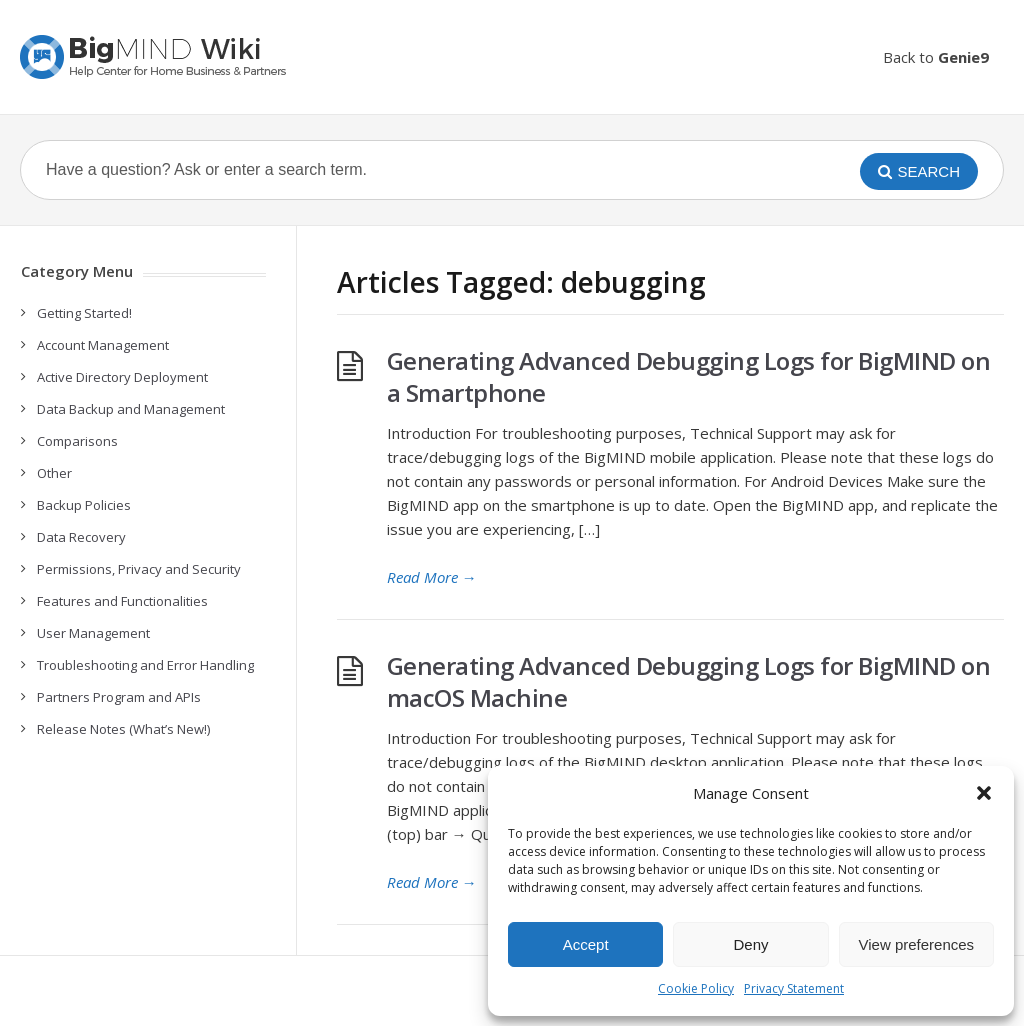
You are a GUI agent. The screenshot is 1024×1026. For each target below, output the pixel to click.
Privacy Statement (794, 988)
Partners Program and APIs (119, 697)
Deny (750, 944)
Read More (432, 577)
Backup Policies (84, 505)
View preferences (917, 944)
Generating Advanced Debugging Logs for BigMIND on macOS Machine (689, 681)
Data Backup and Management (131, 409)
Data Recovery (81, 537)
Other (54, 473)
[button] (984, 793)
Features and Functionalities (122, 601)
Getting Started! (84, 313)
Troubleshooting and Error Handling (145, 665)
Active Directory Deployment (122, 377)
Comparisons (77, 441)
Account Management (103, 345)
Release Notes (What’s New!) (123, 729)
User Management (93, 633)
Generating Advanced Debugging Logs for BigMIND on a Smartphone (689, 376)
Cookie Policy (696, 988)
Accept (586, 944)
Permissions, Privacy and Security (139, 569)
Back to (936, 57)
